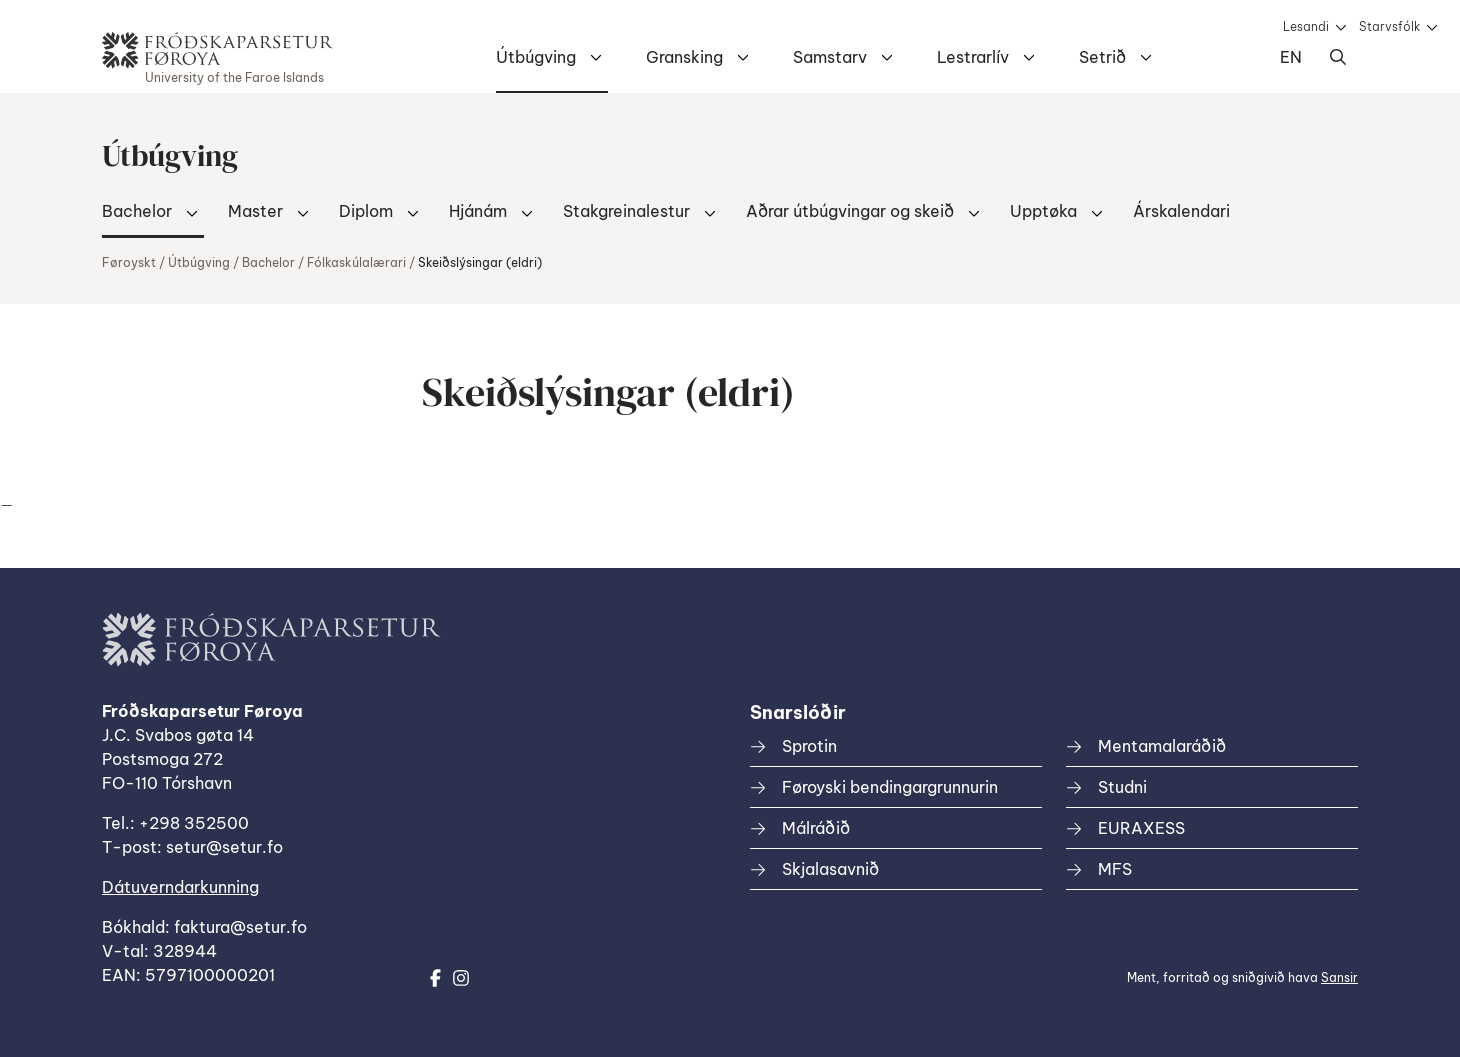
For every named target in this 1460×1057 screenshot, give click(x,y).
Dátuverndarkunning (180, 887)
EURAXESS (1141, 828)
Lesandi (1306, 26)
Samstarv (830, 57)
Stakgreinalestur (626, 211)
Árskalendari (1181, 211)
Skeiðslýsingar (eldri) (480, 262)
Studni (1122, 787)
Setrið (1102, 57)
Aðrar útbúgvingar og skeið (850, 211)
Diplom (366, 211)
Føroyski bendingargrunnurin (890, 787)
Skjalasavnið (830, 869)
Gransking (684, 57)
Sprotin (809, 746)
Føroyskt (129, 262)
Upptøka (1043, 211)
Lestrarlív (973, 57)
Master (255, 211)
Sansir (1339, 977)
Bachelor (137, 211)
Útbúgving (536, 57)
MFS (1115, 869)
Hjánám (478, 211)
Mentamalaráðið (1162, 746)
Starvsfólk (1389, 26)
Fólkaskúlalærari (356, 262)
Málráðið (816, 828)
